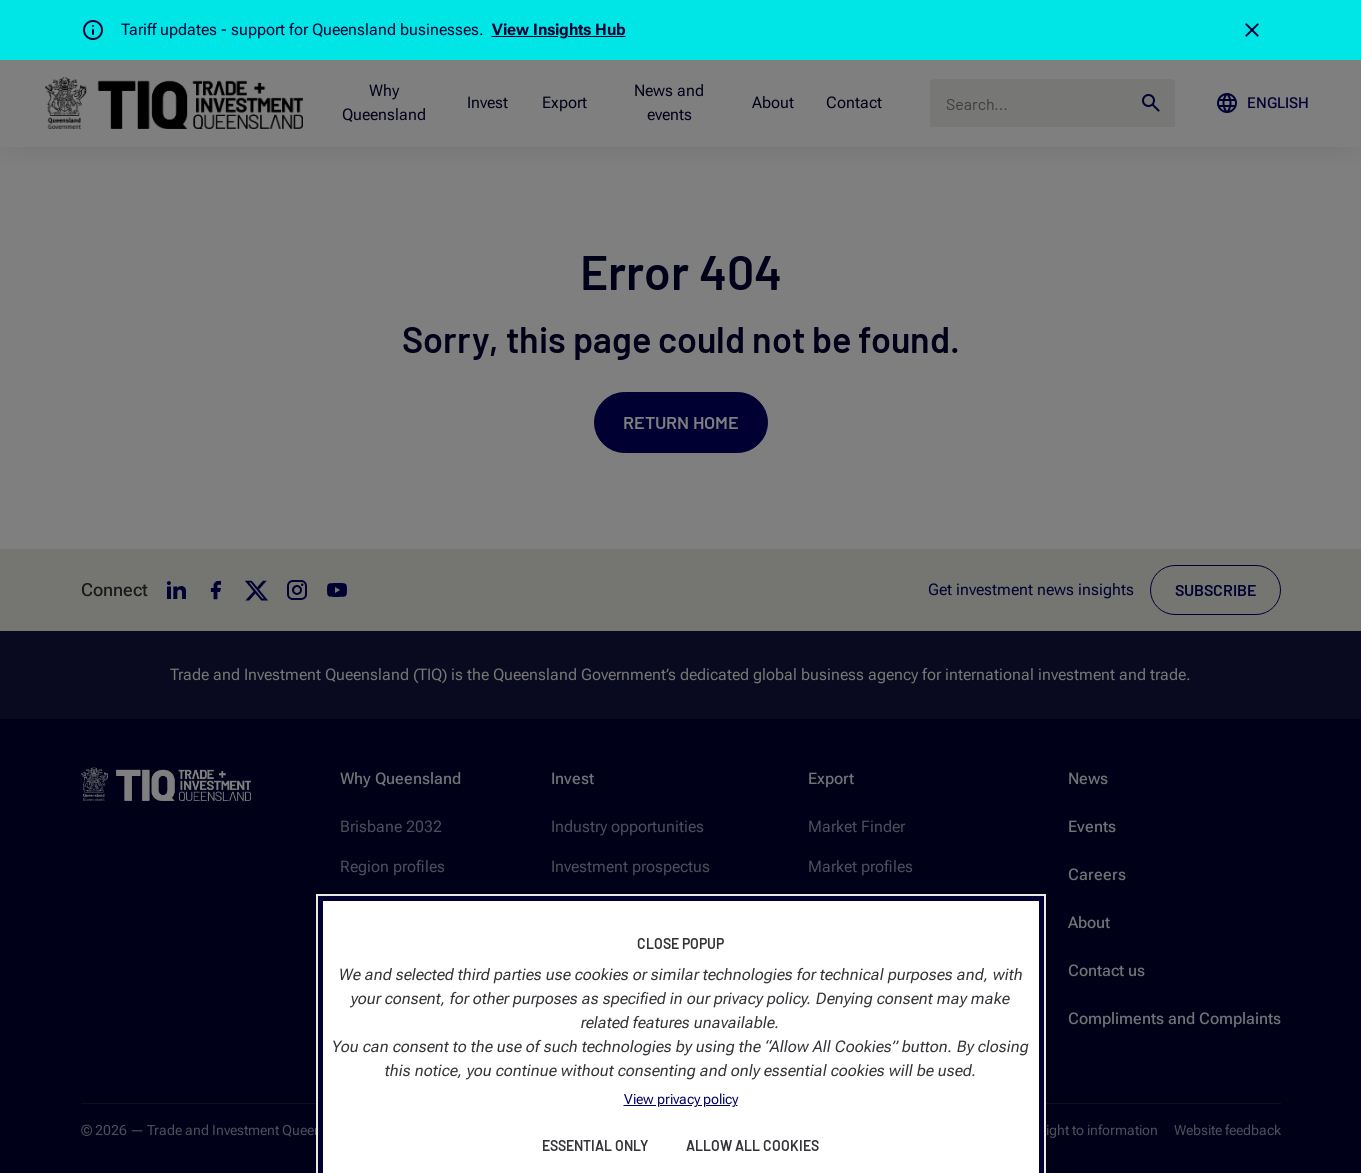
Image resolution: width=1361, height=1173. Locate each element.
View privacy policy (681, 1099)
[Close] (1252, 30)
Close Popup (680, 943)
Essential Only (595, 1145)
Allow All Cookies (752, 1145)
